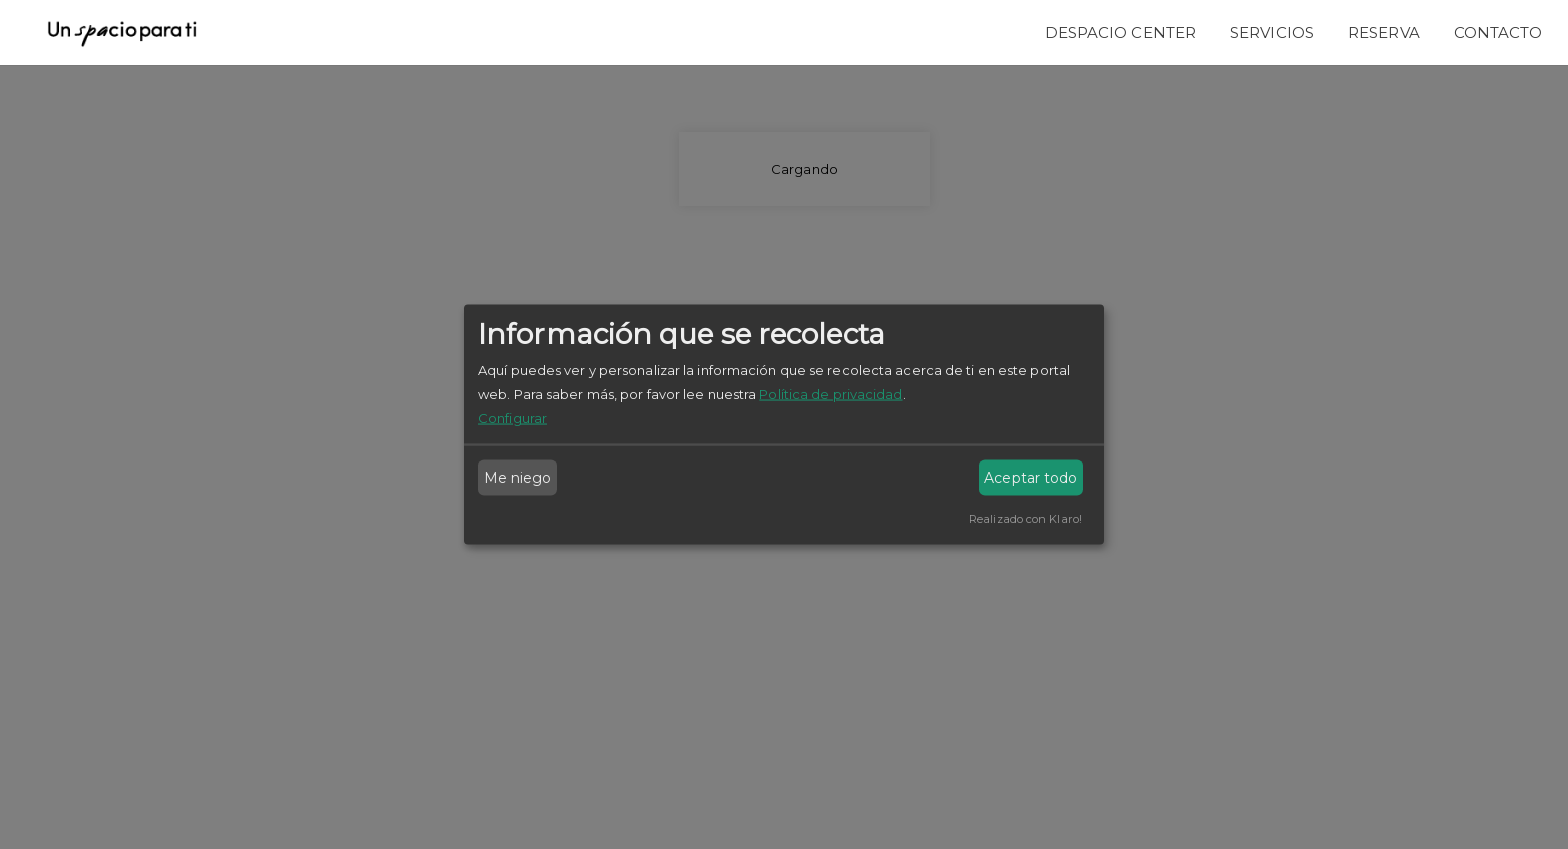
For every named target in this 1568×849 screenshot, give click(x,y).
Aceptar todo (1030, 478)
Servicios (1272, 32)
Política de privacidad (830, 394)
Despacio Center (1121, 32)
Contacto (1498, 32)
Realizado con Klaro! (1025, 519)
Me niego (518, 478)
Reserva (1384, 32)
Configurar (512, 418)
